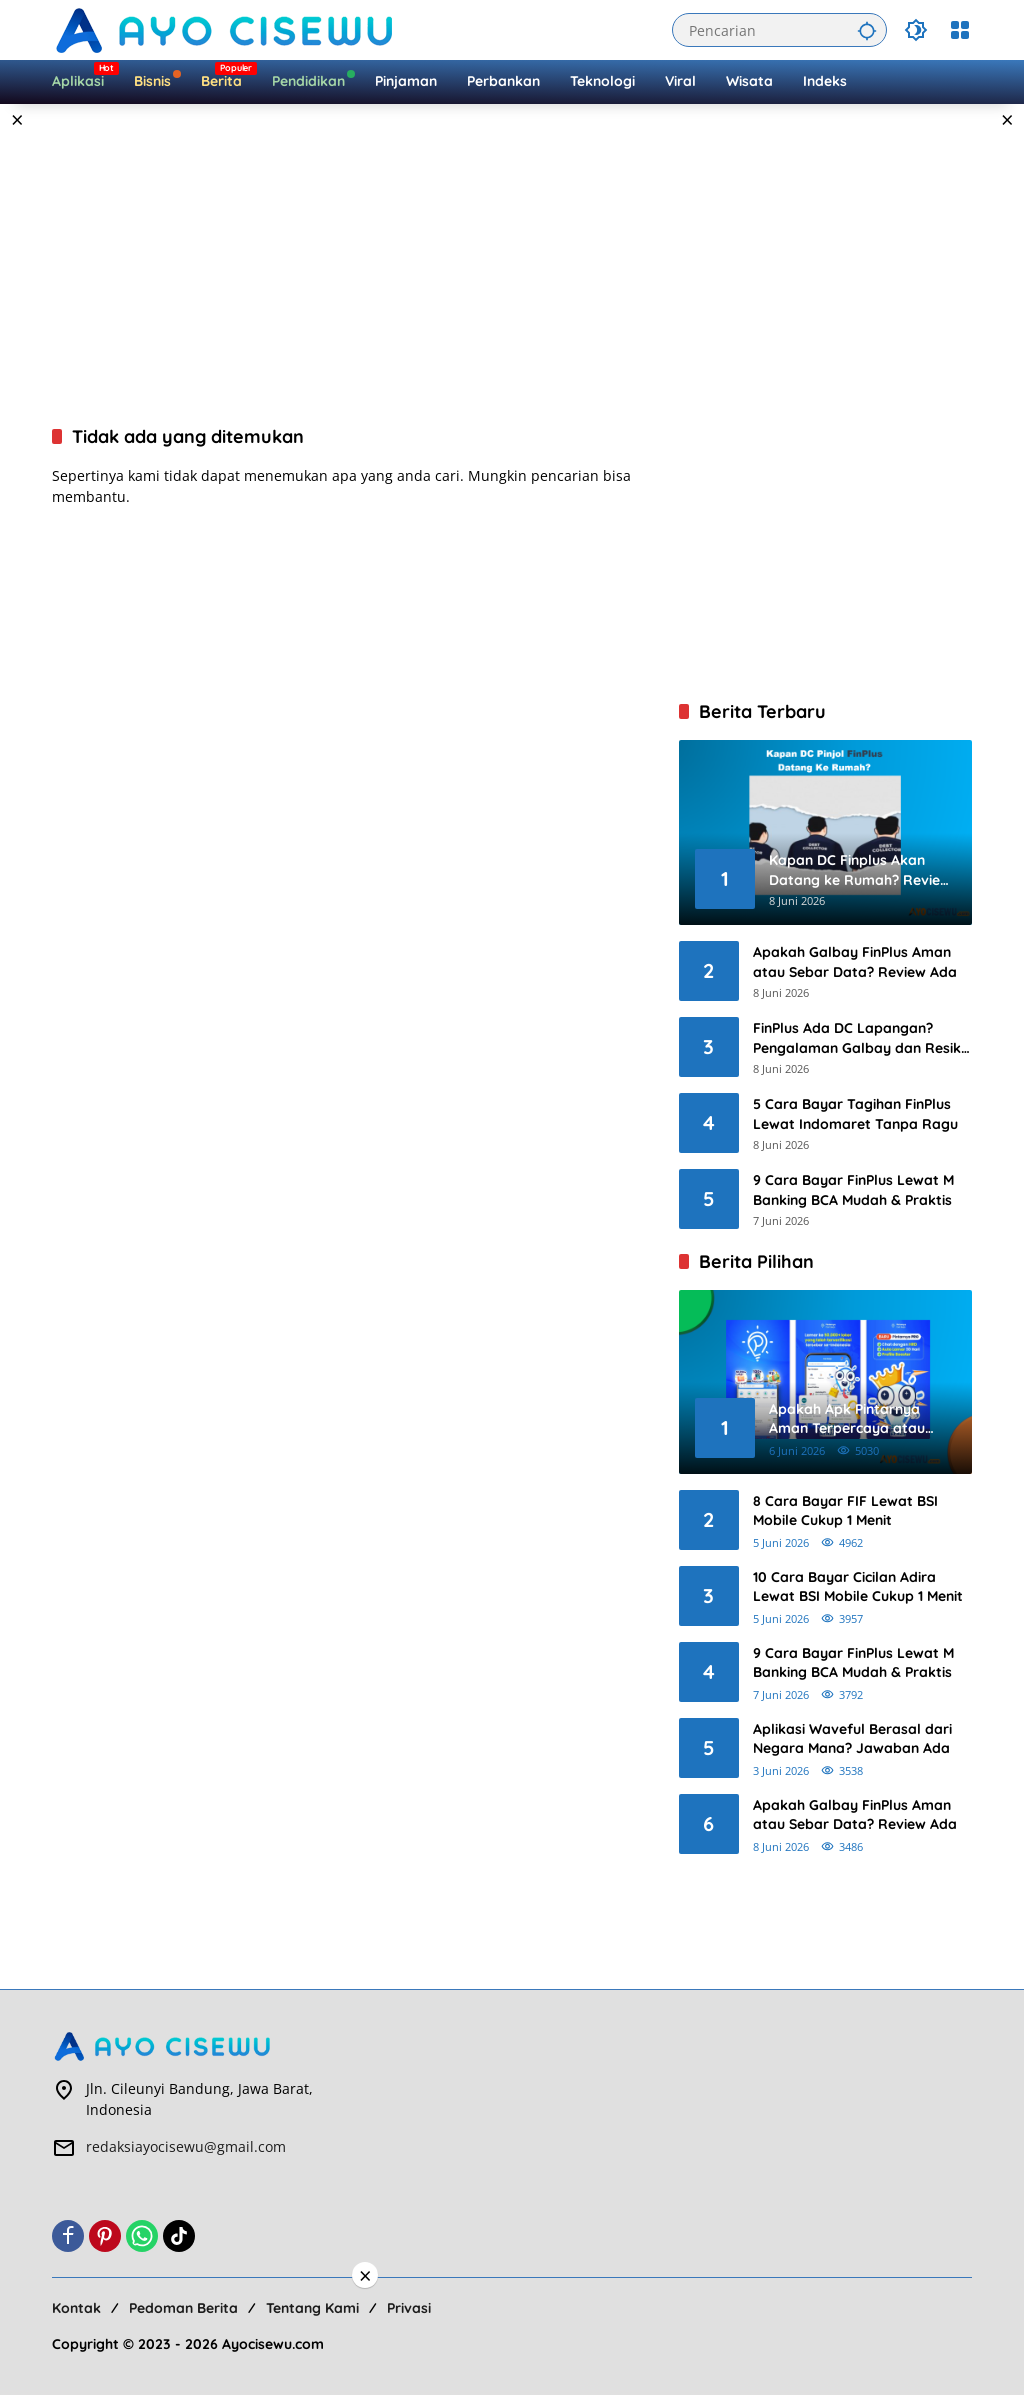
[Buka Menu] (960, 30)
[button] (864, 30)
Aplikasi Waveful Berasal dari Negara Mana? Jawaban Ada (852, 1739)
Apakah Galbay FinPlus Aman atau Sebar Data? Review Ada (855, 962)
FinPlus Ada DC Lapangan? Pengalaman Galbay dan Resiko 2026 (861, 1038)
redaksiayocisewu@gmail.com (186, 2146)
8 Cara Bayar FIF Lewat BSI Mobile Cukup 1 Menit (845, 1511)
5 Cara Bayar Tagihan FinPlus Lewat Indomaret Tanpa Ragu (855, 1114)
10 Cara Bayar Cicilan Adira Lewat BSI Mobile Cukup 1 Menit (858, 1587)
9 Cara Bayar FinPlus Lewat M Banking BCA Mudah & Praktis (853, 1190)
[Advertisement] (512, 264)
